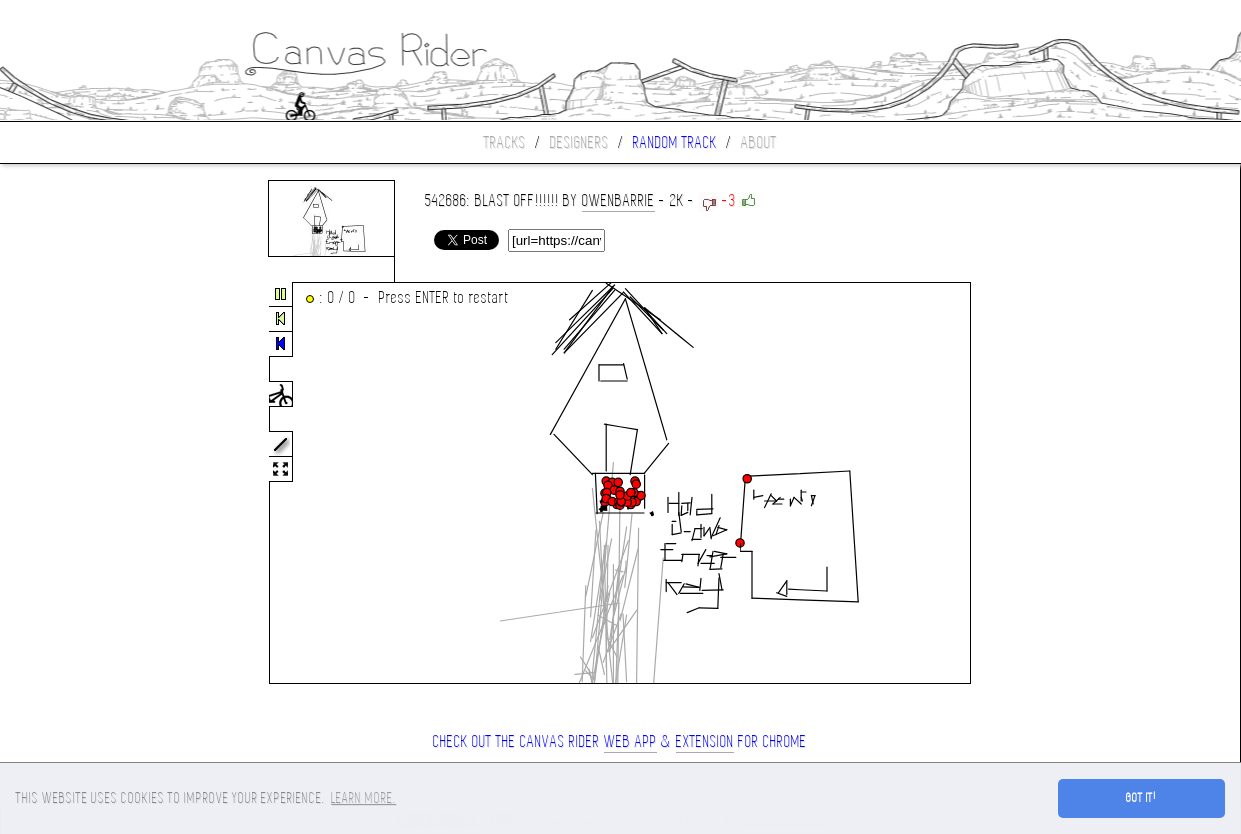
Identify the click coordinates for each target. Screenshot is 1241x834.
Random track (675, 142)
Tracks (505, 142)
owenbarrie (618, 200)
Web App (630, 741)
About (759, 142)
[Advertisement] (84, 484)
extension (705, 741)
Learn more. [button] (363, 798)
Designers (579, 142)
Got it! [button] (1141, 798)
